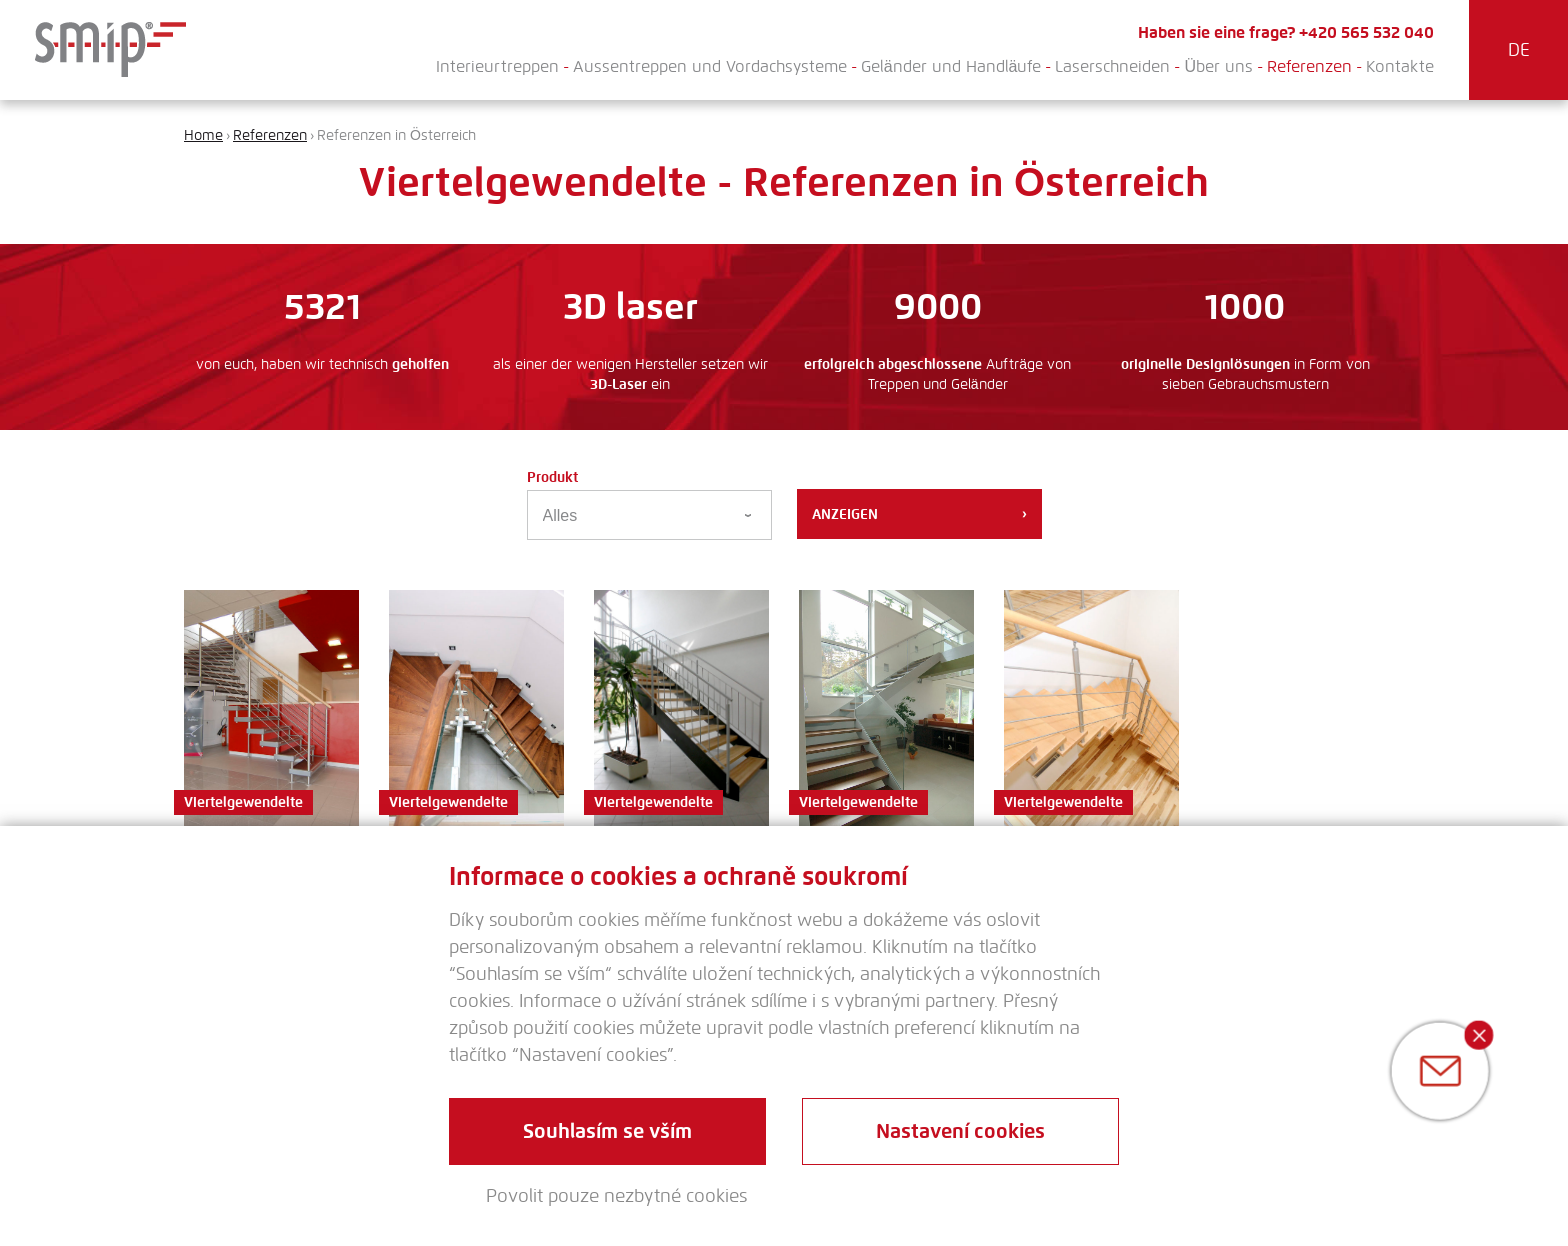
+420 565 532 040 (1366, 32)
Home (203, 135)
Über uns (1218, 66)
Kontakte (1400, 66)
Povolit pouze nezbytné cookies (616, 1196)
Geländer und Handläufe (951, 66)
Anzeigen (919, 514)
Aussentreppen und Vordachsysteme (710, 66)
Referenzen (1309, 66)
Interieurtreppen (497, 66)
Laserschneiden (1112, 66)
